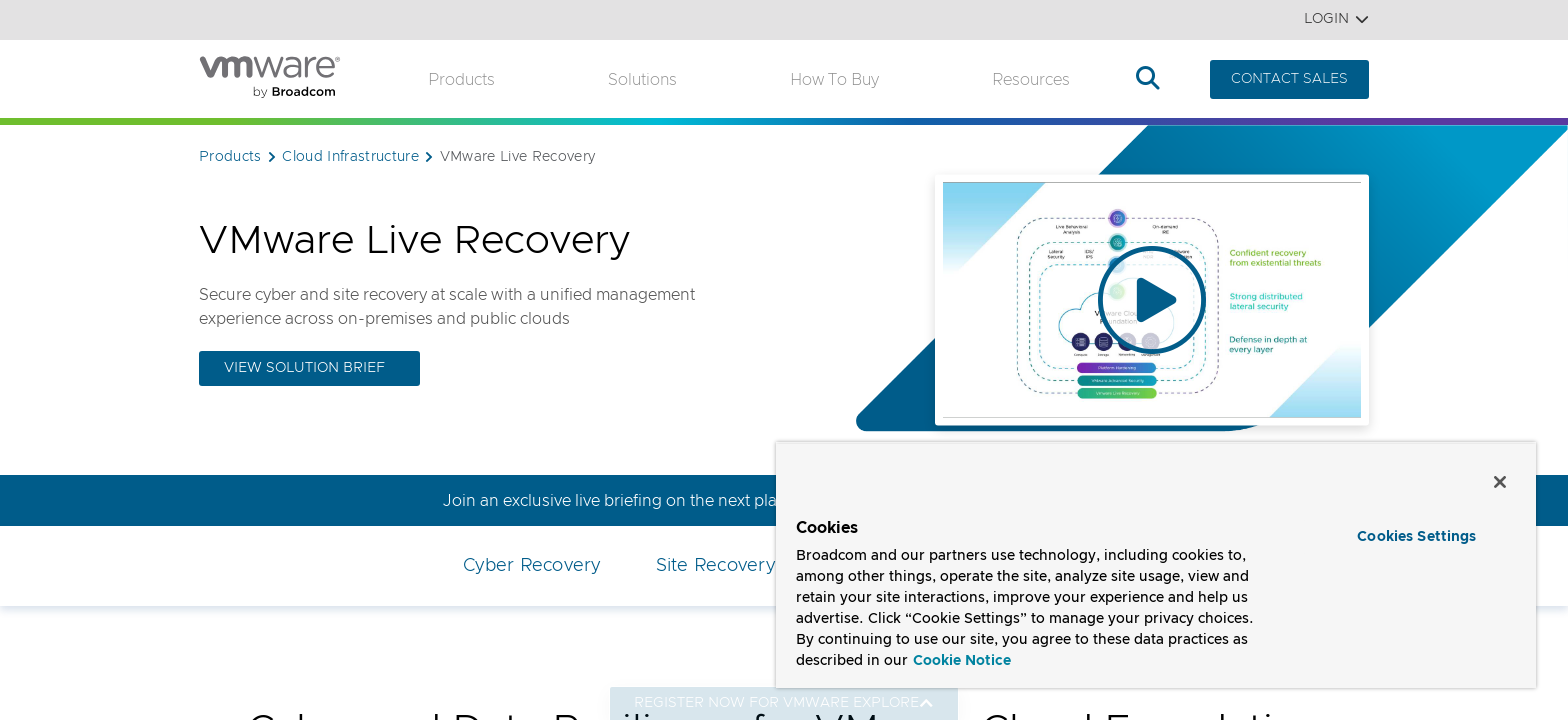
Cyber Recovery (532, 566)
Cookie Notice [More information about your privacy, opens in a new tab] (962, 661)
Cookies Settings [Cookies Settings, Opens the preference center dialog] (1416, 537)
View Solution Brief (304, 368)
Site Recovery (715, 566)
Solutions (642, 80)
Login (1336, 19)
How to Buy (834, 80)
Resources (1031, 80)
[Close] (1500, 482)
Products (461, 80)
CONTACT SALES (1289, 79)
